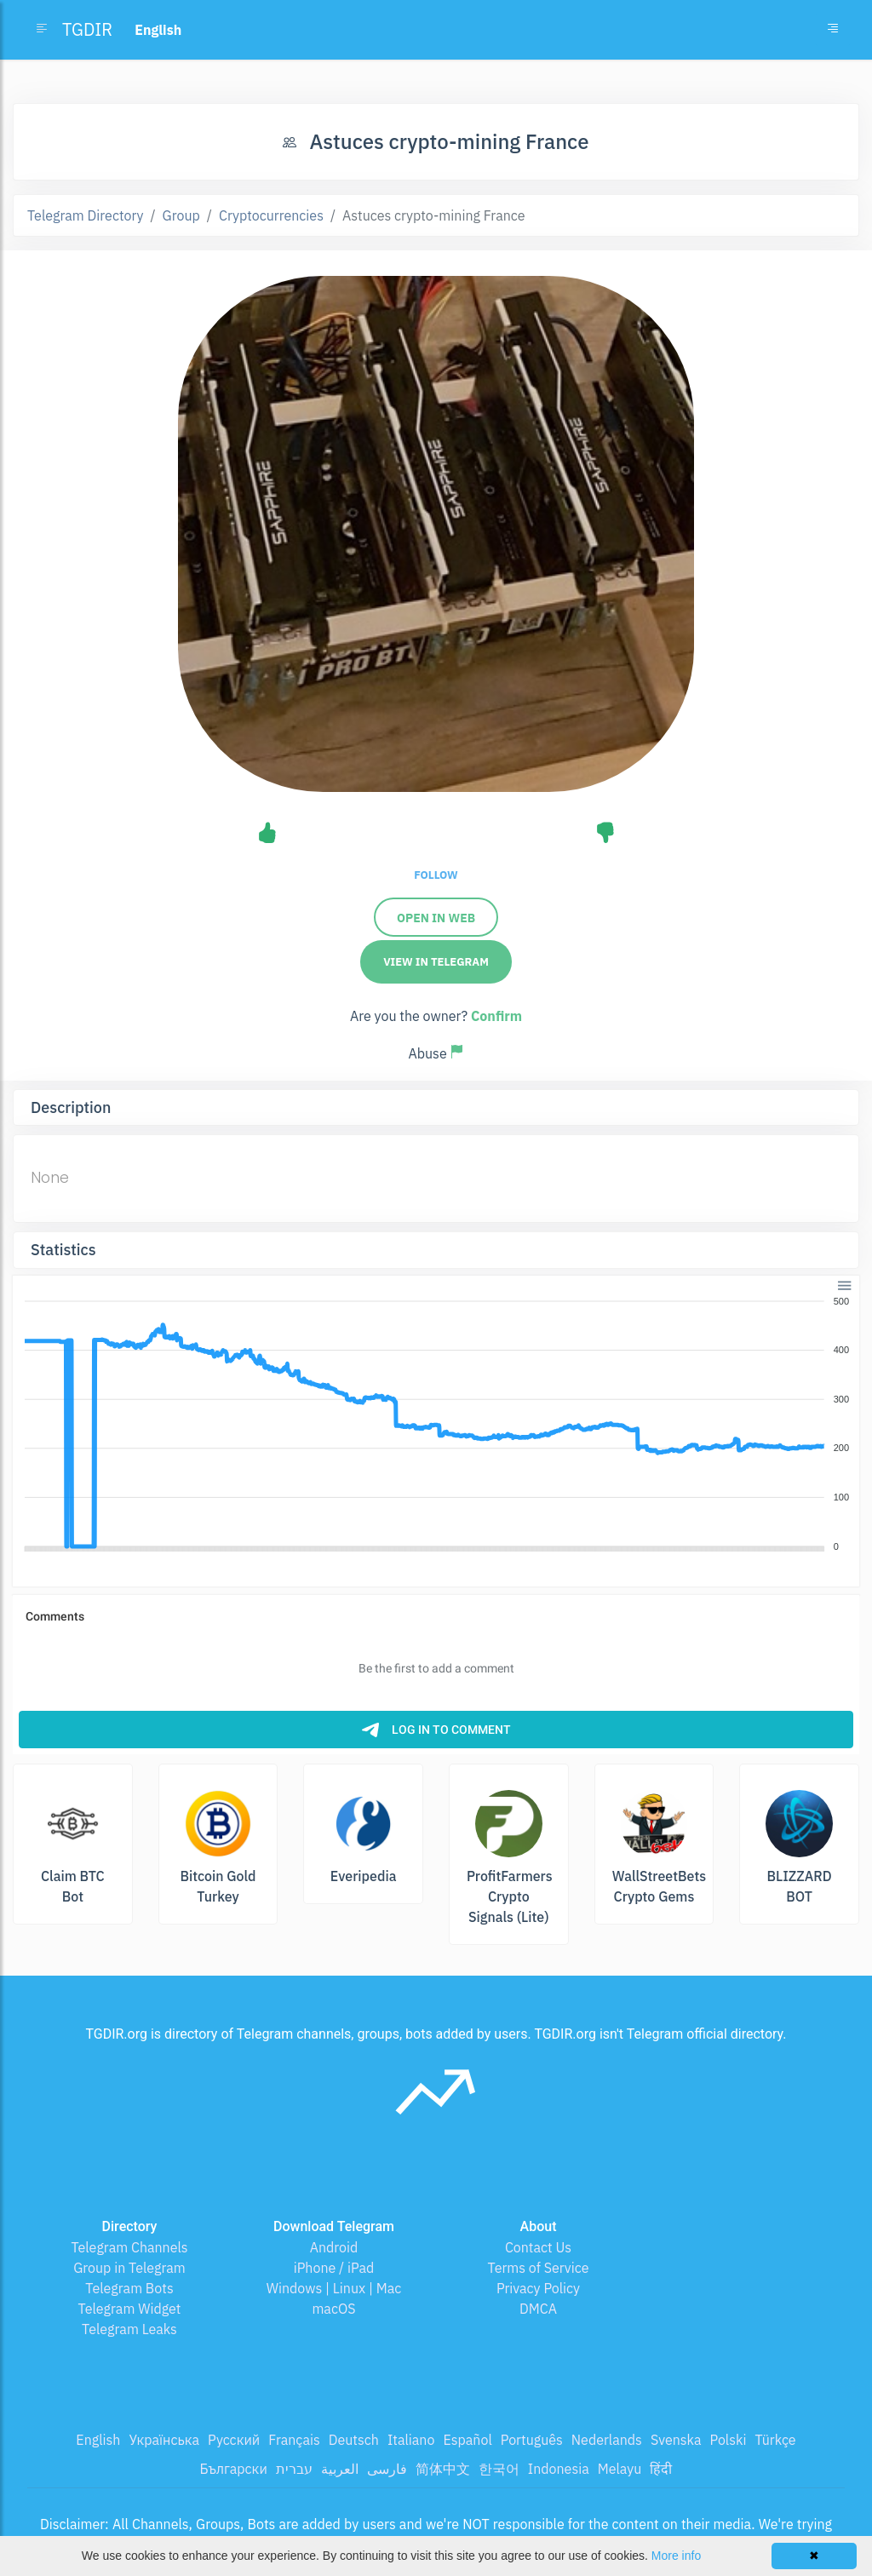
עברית (294, 2468)
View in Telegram (436, 962)
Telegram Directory (85, 215)
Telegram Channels (129, 2247)
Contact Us (538, 2247)
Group (181, 215)
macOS (333, 2308)
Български (233, 2468)
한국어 (499, 2468)
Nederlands (606, 2439)
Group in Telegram (129, 2267)
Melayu (620, 2468)
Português (532, 2439)
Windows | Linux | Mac (334, 2288)
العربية (340, 2468)
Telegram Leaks (129, 2329)
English (98, 2439)
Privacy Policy (538, 2288)
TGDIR (87, 29)
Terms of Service (538, 2267)
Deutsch (354, 2439)
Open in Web (436, 918)
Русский (234, 2439)
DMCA (538, 2308)
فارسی (387, 2468)
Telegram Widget (129, 2308)
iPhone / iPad (334, 2267)
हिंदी (661, 2468)
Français (293, 2439)
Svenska (676, 2439)
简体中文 (443, 2468)
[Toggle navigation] (833, 30)
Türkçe (774, 2439)
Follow (435, 875)
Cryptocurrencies (271, 215)
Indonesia (558, 2468)
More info (676, 2555)
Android (334, 2247)
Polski (728, 2439)
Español (467, 2439)
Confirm (496, 1015)
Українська (164, 2439)
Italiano (411, 2439)
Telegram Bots (129, 2288)
